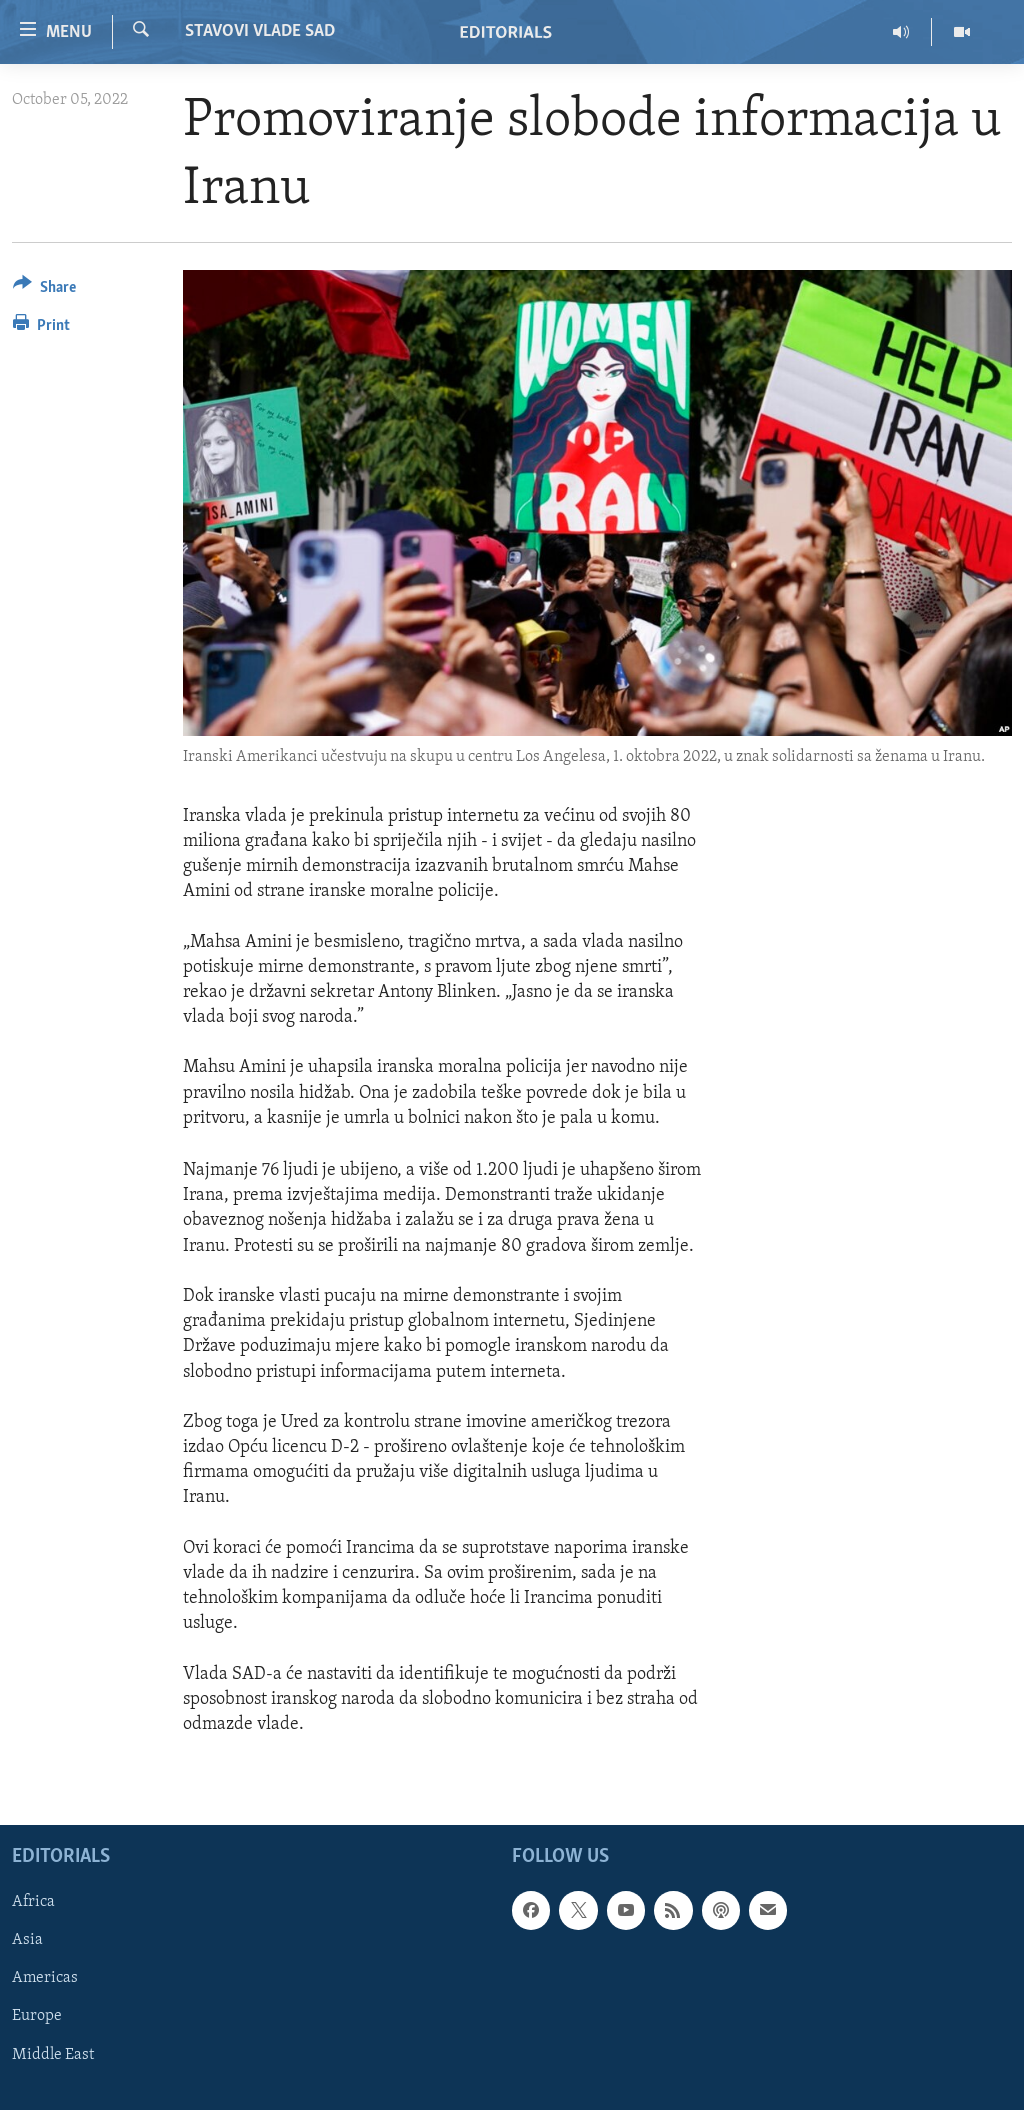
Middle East (53, 2055)
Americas (45, 1979)
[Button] (44, 290)
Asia (27, 1941)
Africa (33, 1903)
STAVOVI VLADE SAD (260, 31)
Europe (37, 2017)
